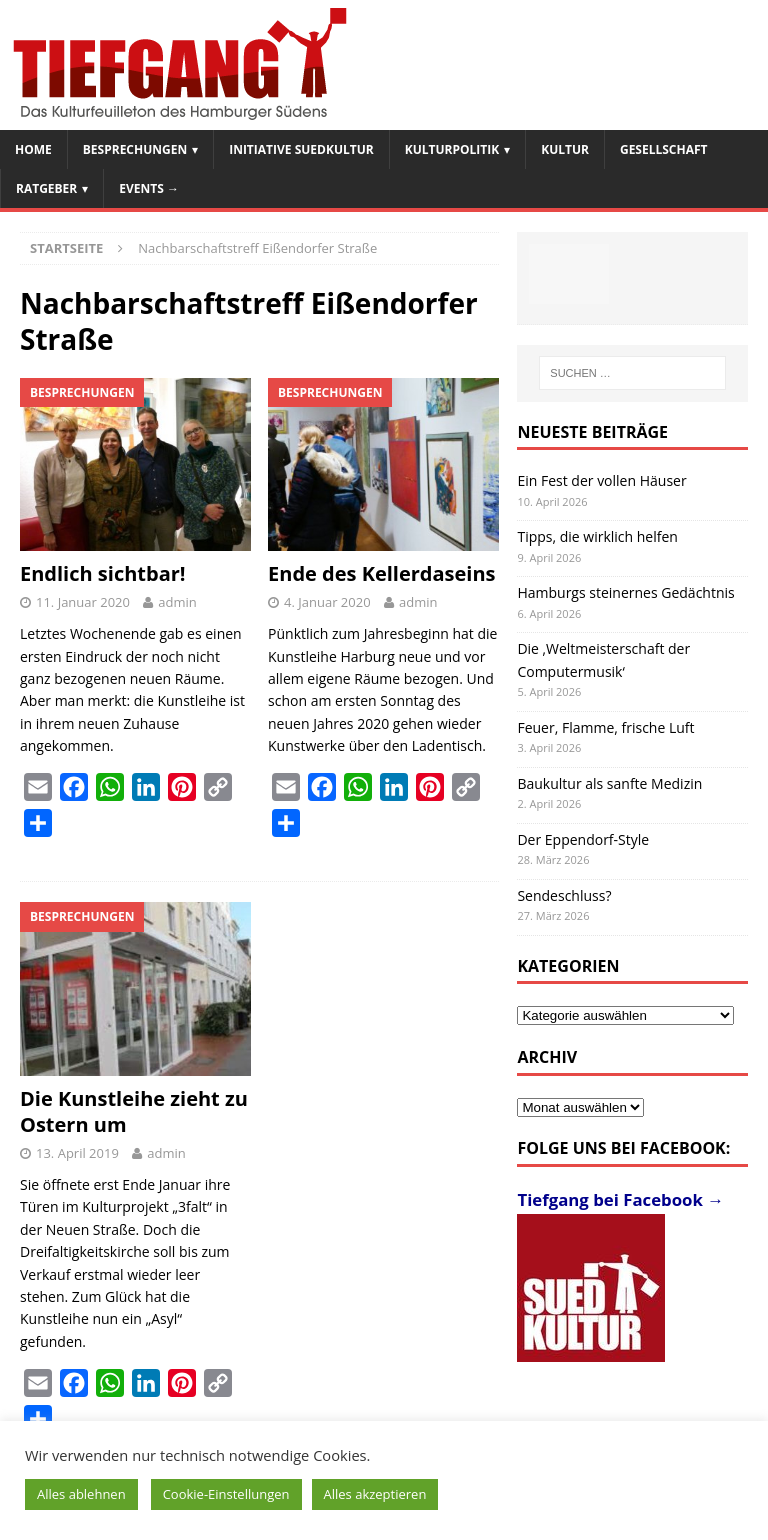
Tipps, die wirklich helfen (597, 536)
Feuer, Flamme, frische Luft (605, 727)
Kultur (565, 149)
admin (177, 602)
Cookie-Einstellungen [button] (226, 1494)
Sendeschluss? (564, 895)
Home (33, 149)
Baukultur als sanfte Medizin (609, 783)
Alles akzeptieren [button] (375, 1494)
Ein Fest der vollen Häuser (601, 480)
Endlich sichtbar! (103, 573)
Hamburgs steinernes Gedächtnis (625, 592)
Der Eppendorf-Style (583, 839)
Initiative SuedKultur (301, 149)
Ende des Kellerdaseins (382, 573)
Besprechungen (135, 149)
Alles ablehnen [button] (81, 1494)
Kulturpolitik (452, 149)
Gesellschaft (664, 149)
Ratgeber (46, 188)
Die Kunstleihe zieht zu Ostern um (134, 1111)
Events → (149, 188)
